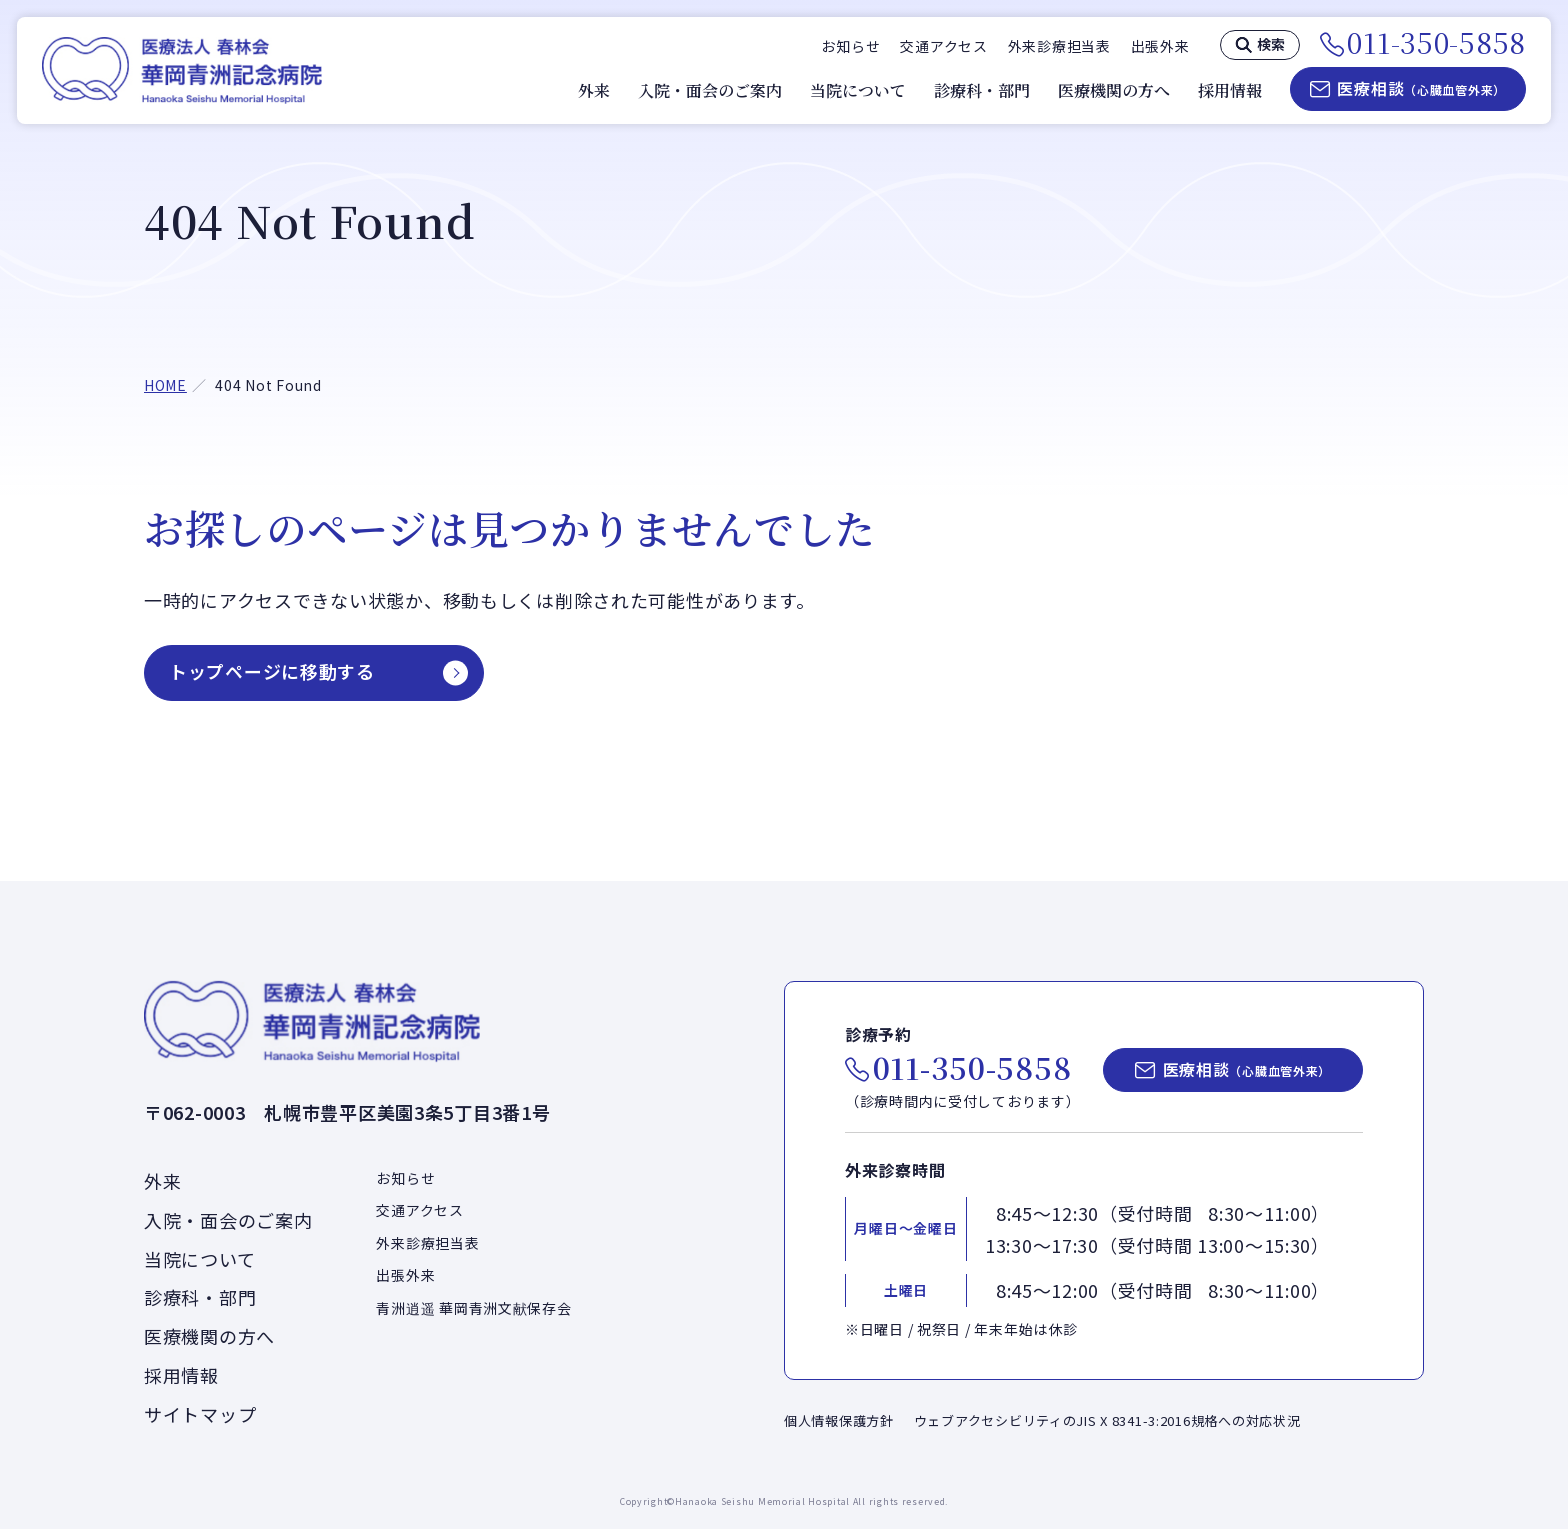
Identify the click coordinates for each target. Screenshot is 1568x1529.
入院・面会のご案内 (710, 91)
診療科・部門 (982, 91)
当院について (858, 91)
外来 (594, 91)
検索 (1271, 44)
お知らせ (850, 46)
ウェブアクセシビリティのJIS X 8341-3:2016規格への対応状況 (1107, 1420)
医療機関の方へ (1114, 91)
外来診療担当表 (1059, 46)
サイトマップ (200, 1414)
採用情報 (1230, 91)
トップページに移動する (272, 671)
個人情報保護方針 (839, 1420)
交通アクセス (943, 46)
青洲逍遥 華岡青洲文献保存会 (473, 1308)
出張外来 (1160, 46)
